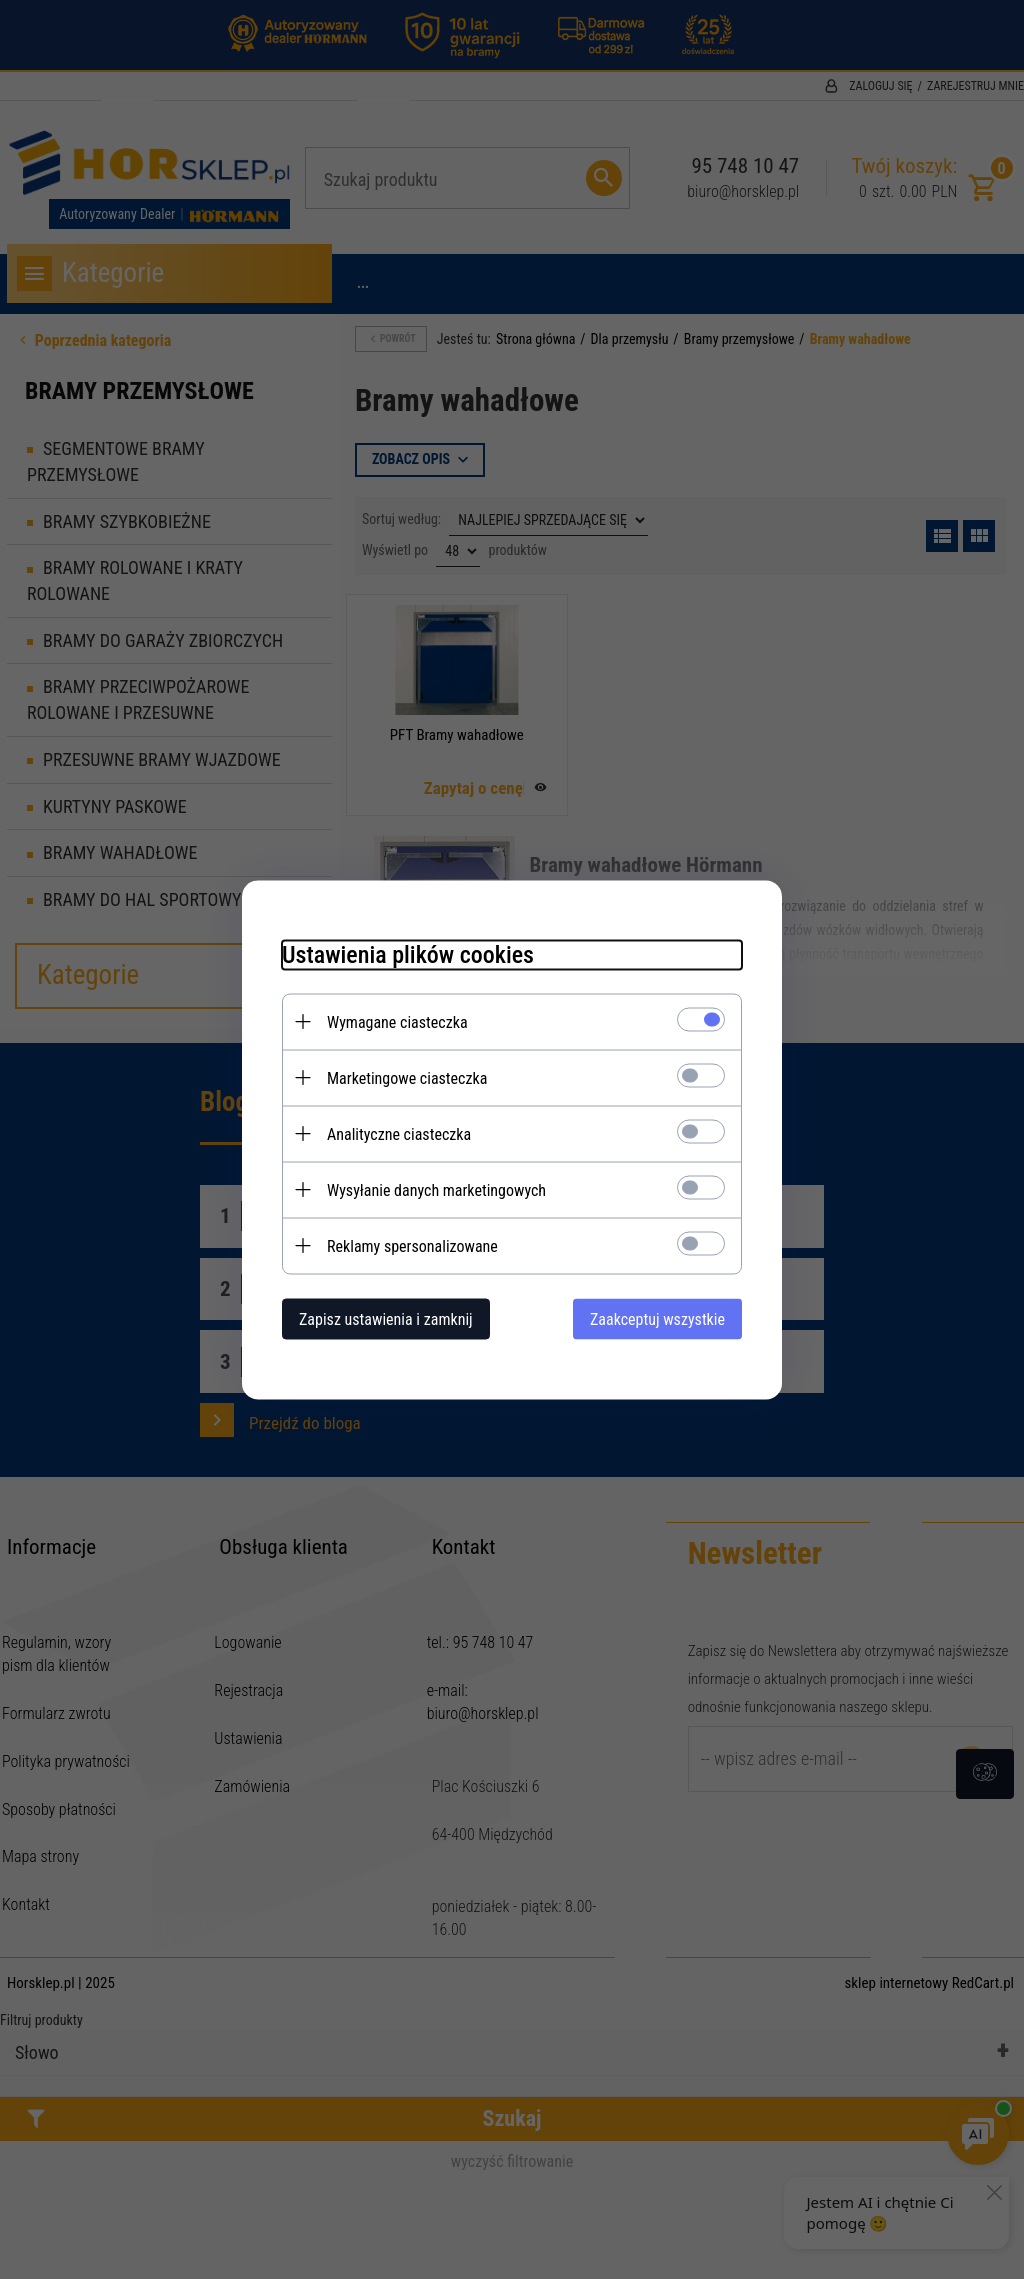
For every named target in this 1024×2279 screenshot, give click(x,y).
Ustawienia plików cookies (408, 954)
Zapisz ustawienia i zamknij (386, 1318)
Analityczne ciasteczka (399, 1133)
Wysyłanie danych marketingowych (436, 1189)
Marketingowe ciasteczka (407, 1077)
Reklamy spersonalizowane (412, 1245)
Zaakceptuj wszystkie (657, 1318)
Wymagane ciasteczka (397, 1021)
